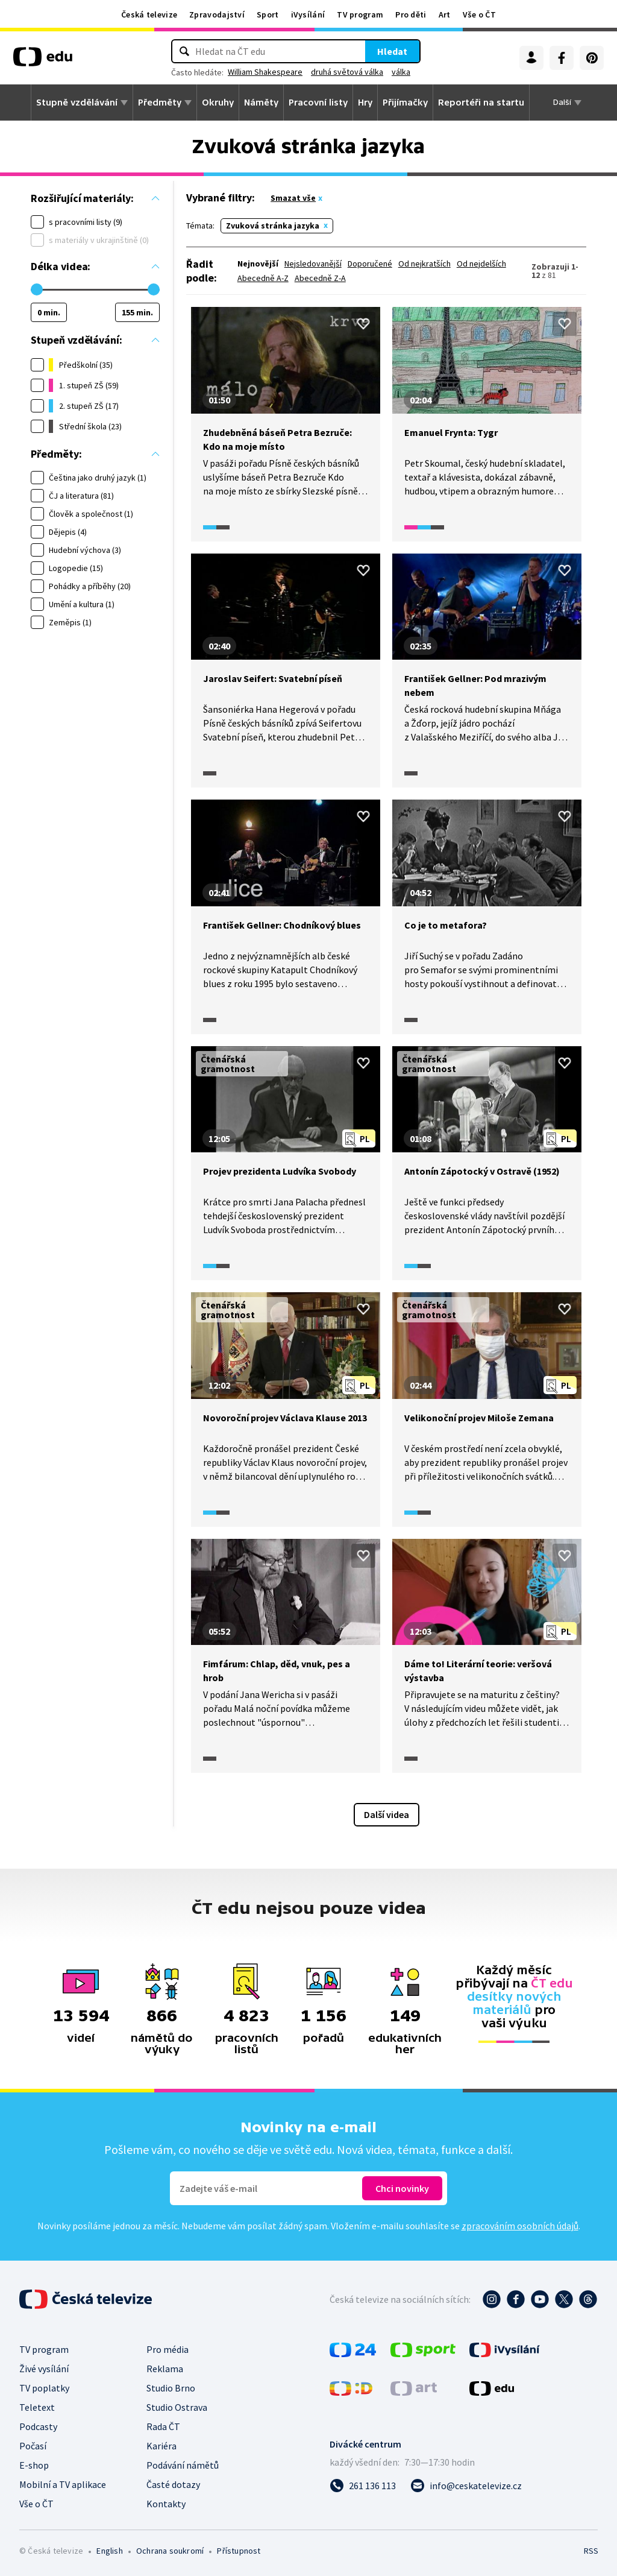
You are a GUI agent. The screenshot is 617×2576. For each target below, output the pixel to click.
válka (401, 71)
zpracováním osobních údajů (520, 2226)
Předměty (159, 102)
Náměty (261, 102)
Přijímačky (405, 102)
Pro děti (410, 14)
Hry (365, 102)
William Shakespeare (265, 71)
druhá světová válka (347, 71)
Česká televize (149, 14)
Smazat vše (293, 197)
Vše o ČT (479, 14)
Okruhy (218, 102)
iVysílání (308, 14)
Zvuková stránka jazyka (272, 225)
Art (445, 14)
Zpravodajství (217, 14)
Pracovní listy (318, 102)
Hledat (392, 51)
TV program (360, 14)
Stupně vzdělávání (76, 102)
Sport (268, 14)
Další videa (386, 1814)
